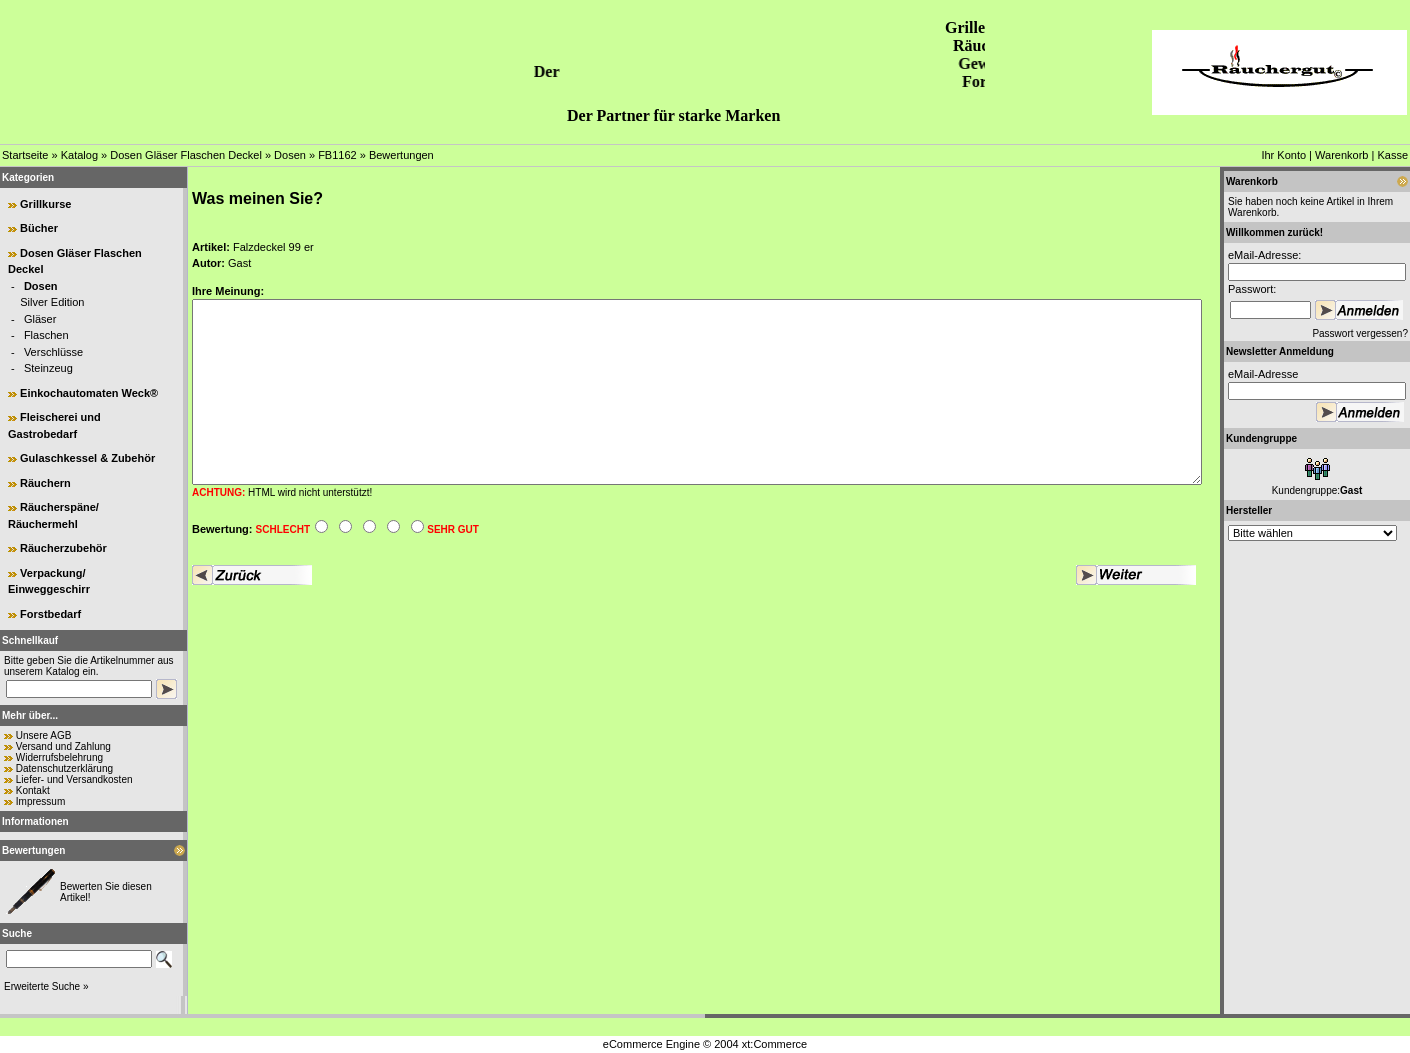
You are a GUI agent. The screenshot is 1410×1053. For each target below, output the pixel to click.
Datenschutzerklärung (64, 768)
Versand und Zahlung (63, 746)
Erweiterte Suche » (46, 986)
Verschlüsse (53, 352)
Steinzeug (48, 368)
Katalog (79, 155)
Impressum (40, 801)
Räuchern (45, 483)
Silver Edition (52, 302)
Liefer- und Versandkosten (74, 779)
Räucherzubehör (63, 548)
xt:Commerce (774, 1044)
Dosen (290, 155)
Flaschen (46, 335)
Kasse (1392, 155)
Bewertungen (401, 155)
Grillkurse (45, 204)
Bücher (39, 228)
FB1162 (337, 155)
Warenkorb (1341, 155)
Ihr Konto (1283, 155)
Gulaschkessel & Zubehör (87, 458)
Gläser (40, 319)
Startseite (25, 155)
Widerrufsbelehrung (59, 757)
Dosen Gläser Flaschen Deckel (186, 155)
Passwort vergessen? (1360, 333)
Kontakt (33, 790)
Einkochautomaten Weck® (89, 393)
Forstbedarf (50, 614)
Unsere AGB (44, 735)
